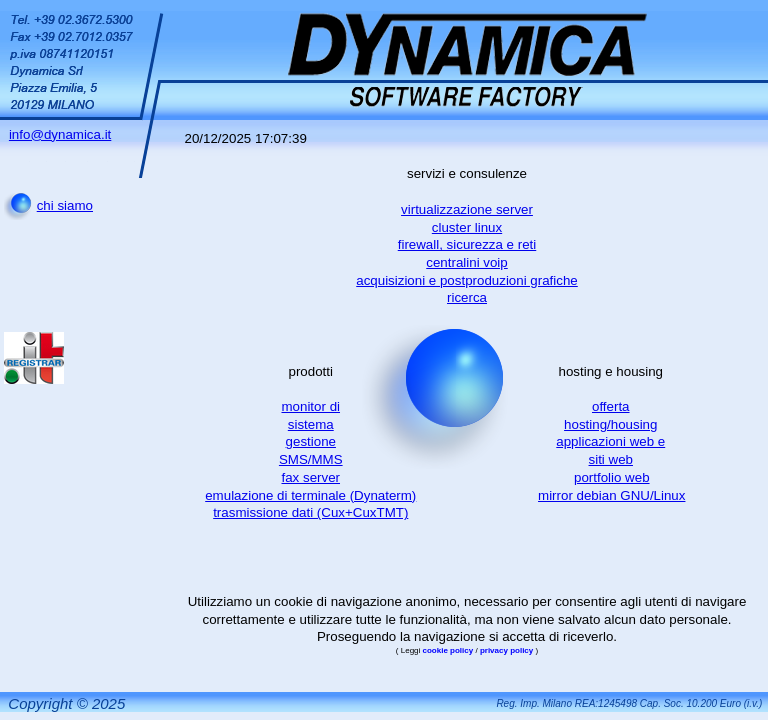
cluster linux (467, 227)
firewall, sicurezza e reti (467, 244)
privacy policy (507, 650)
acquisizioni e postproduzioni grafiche (467, 280)
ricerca (467, 297)
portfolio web (612, 477)
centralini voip (467, 262)
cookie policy (449, 650)
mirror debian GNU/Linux (611, 495)
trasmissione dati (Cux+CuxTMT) (310, 512)
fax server (311, 477)
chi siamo (65, 205)
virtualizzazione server (467, 209)
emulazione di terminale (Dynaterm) (310, 495)
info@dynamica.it (60, 134)
